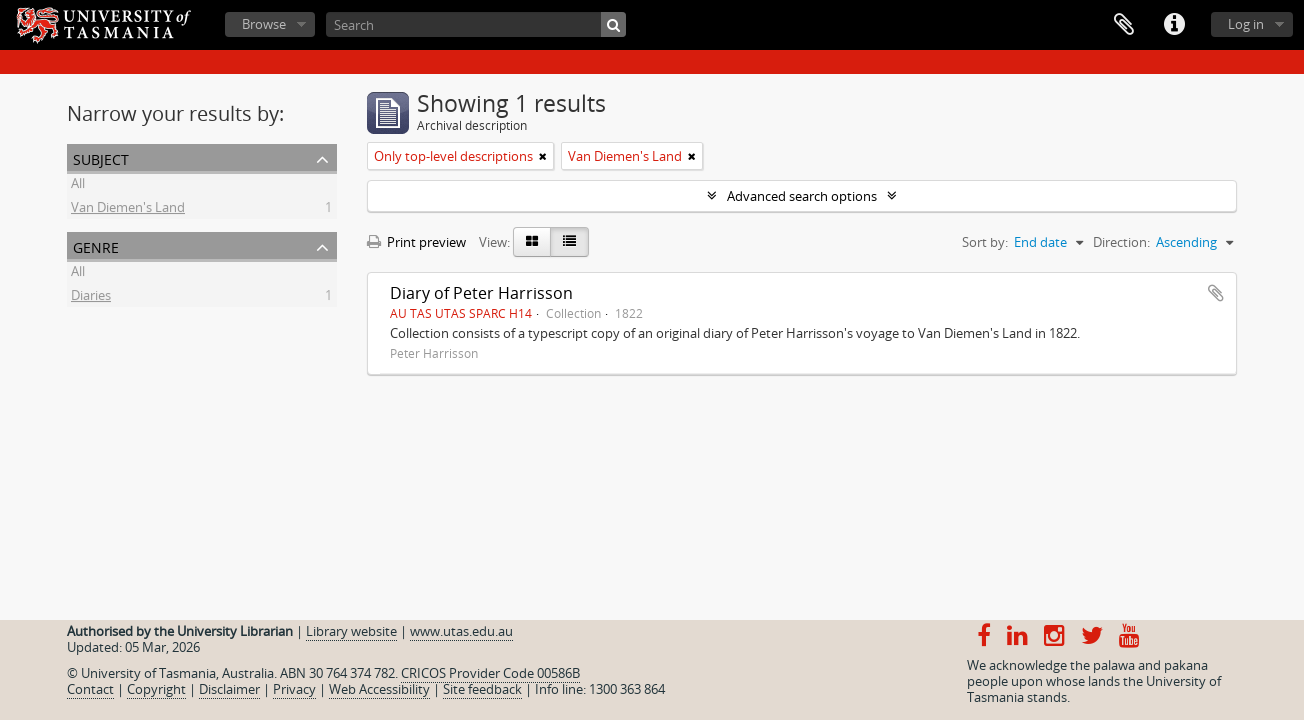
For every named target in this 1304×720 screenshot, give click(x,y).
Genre (96, 245)
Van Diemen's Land (128, 210)
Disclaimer (229, 689)
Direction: (1121, 242)
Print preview (416, 242)
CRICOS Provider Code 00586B (490, 673)
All (78, 186)
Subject (101, 157)
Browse (264, 24)
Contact (90, 689)
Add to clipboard (1216, 293)
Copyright (156, 689)
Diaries (91, 298)
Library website (351, 631)
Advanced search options (802, 196)
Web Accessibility (379, 689)
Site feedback (482, 689)
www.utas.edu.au (461, 631)
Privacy (294, 689)
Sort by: (985, 242)
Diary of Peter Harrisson (481, 293)
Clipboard (1124, 25)
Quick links (1174, 25)
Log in (1246, 24)
